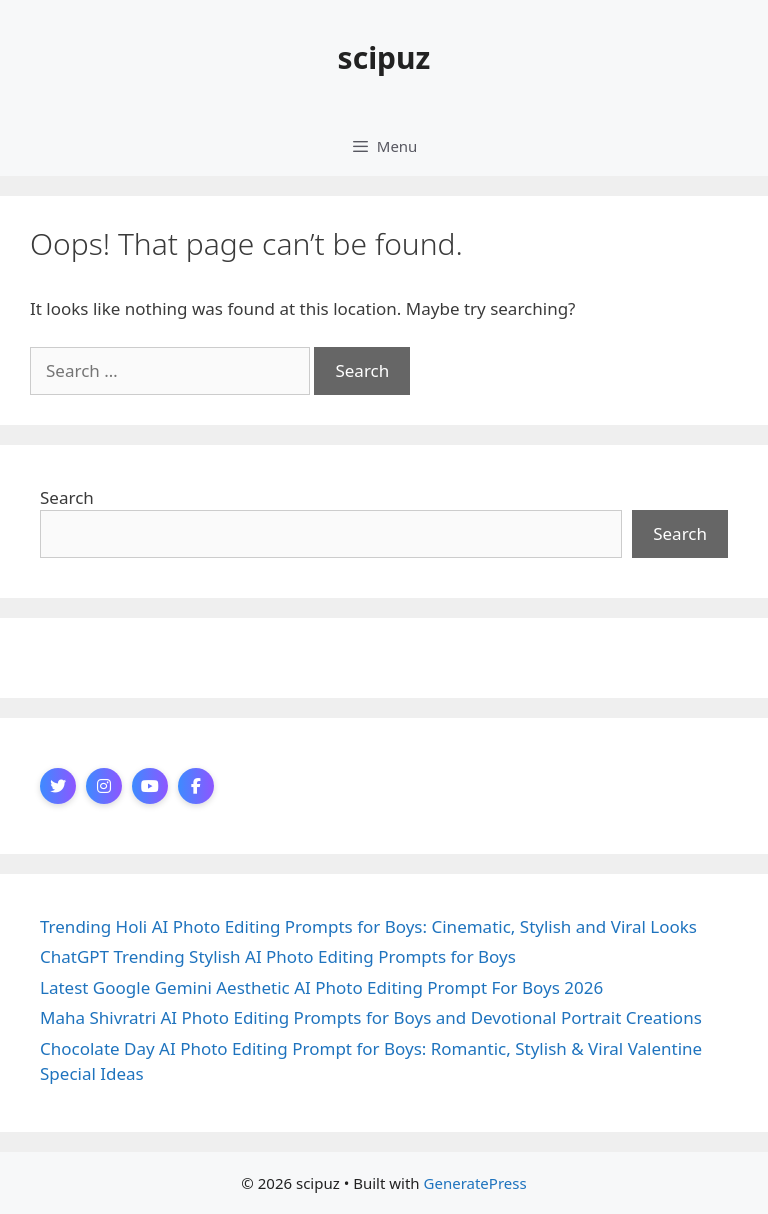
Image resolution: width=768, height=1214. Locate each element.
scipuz (384, 57)
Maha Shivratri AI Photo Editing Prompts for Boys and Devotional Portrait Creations (371, 1017)
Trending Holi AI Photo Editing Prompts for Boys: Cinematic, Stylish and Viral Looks (368, 926)
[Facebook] (196, 786)
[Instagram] (104, 786)
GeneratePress (475, 1183)
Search (67, 497)
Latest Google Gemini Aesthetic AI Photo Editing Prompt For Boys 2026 (321, 987)
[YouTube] (150, 786)
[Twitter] (58, 786)
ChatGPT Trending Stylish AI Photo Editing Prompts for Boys (278, 956)
